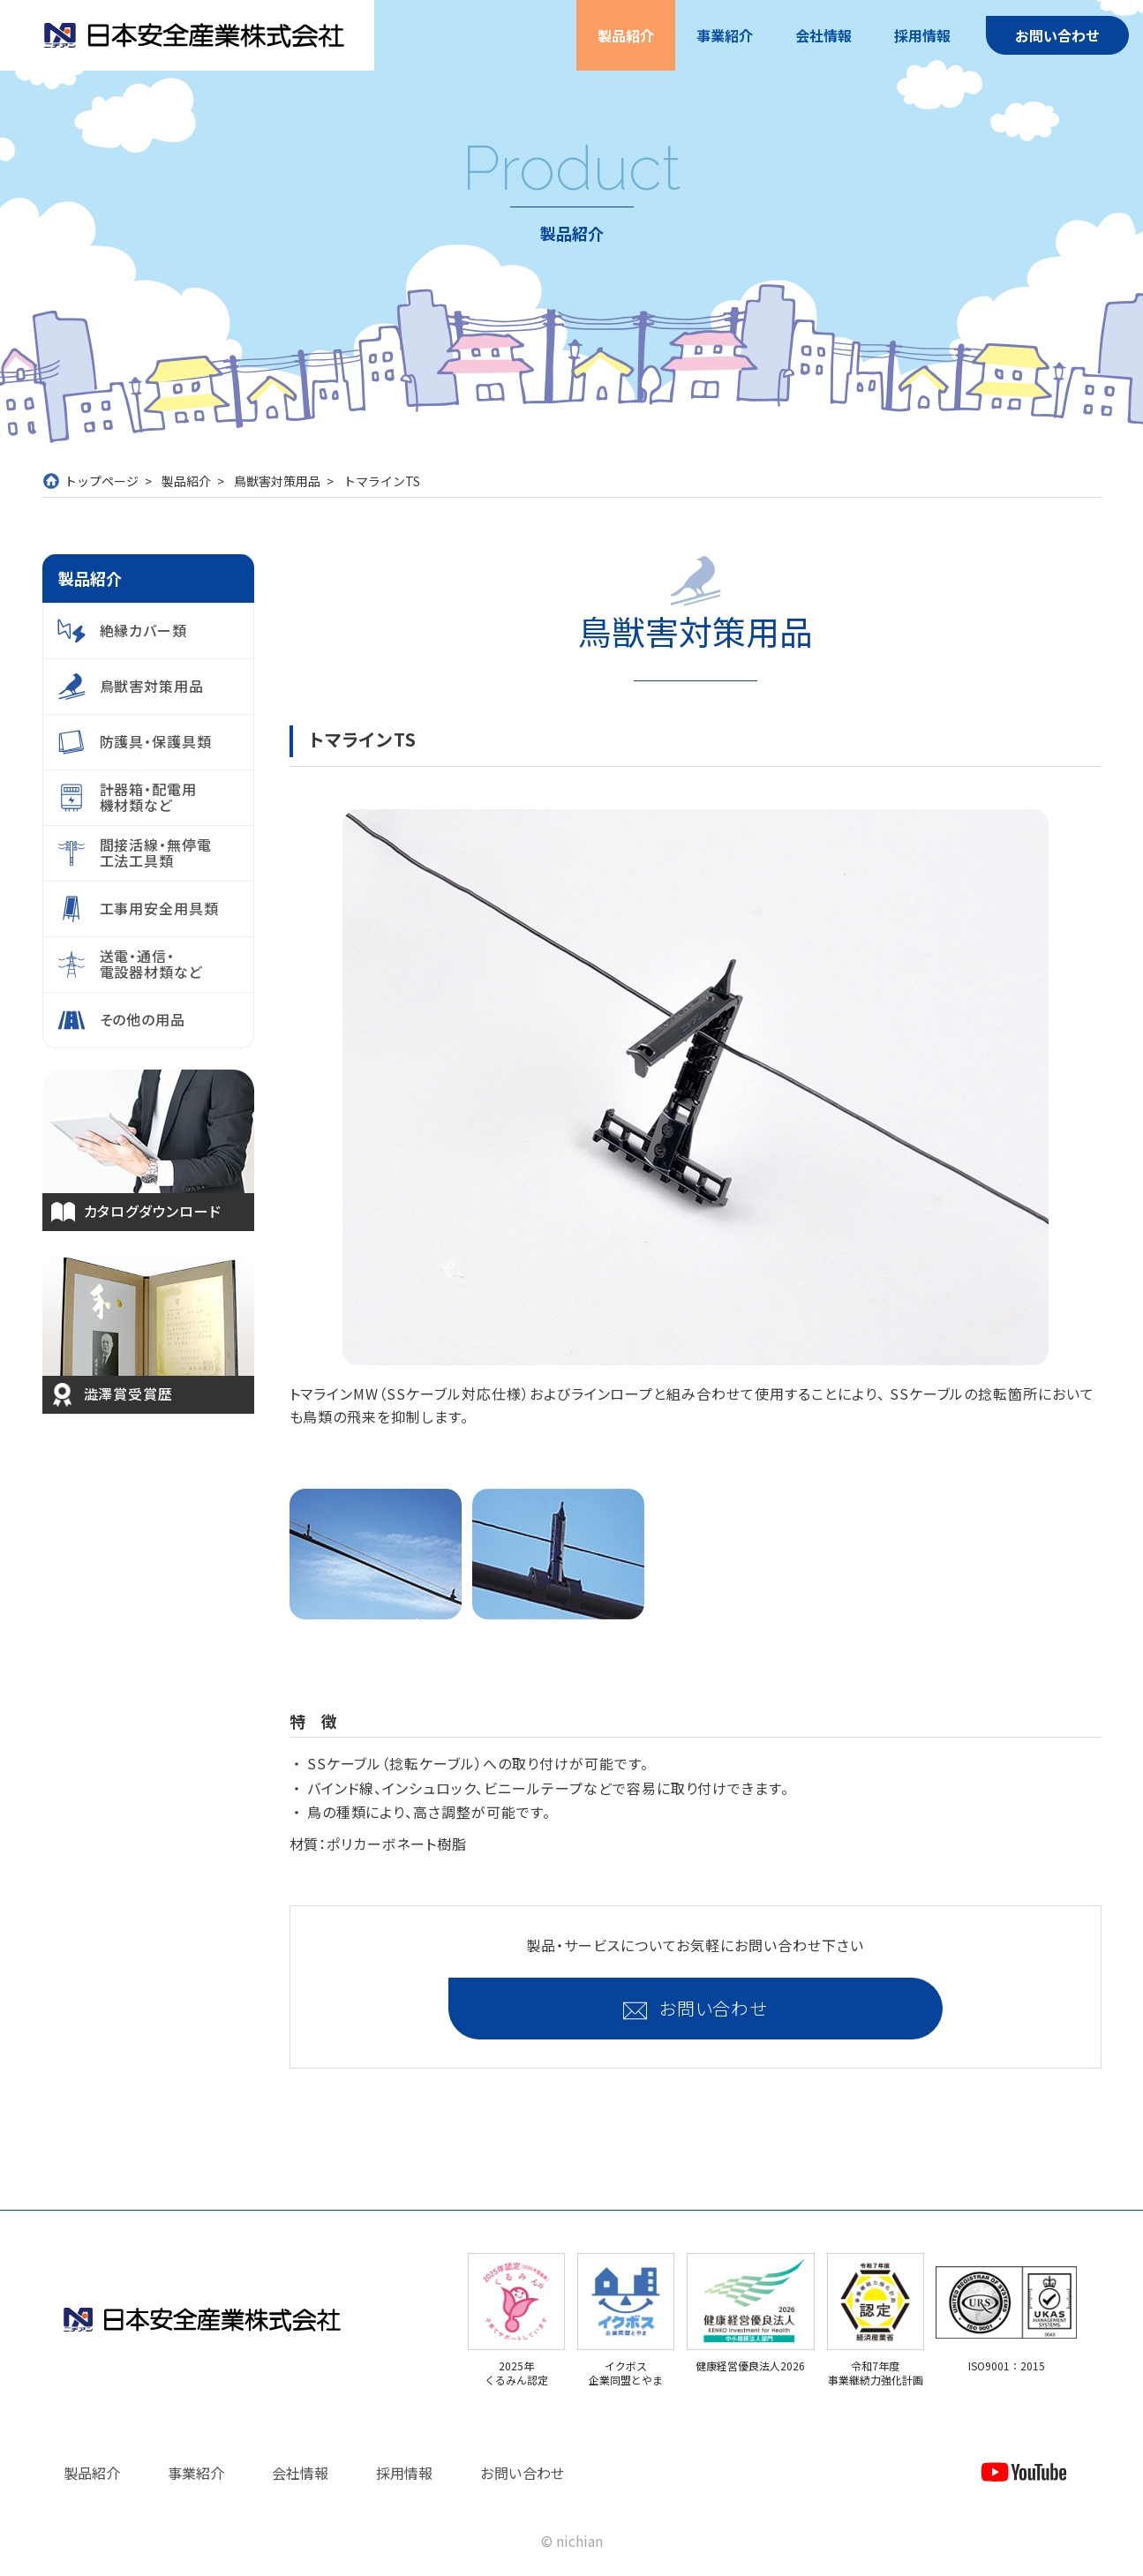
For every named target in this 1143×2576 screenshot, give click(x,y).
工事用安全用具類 (160, 908)
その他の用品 (143, 1019)
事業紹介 (724, 35)
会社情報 (823, 35)
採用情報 (922, 35)
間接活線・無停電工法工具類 (156, 852)
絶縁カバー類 (144, 630)
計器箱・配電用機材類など (149, 796)
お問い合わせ (1057, 35)
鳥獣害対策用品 (277, 481)
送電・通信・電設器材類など (152, 963)
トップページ (101, 481)
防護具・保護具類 (156, 741)
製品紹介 (626, 35)
